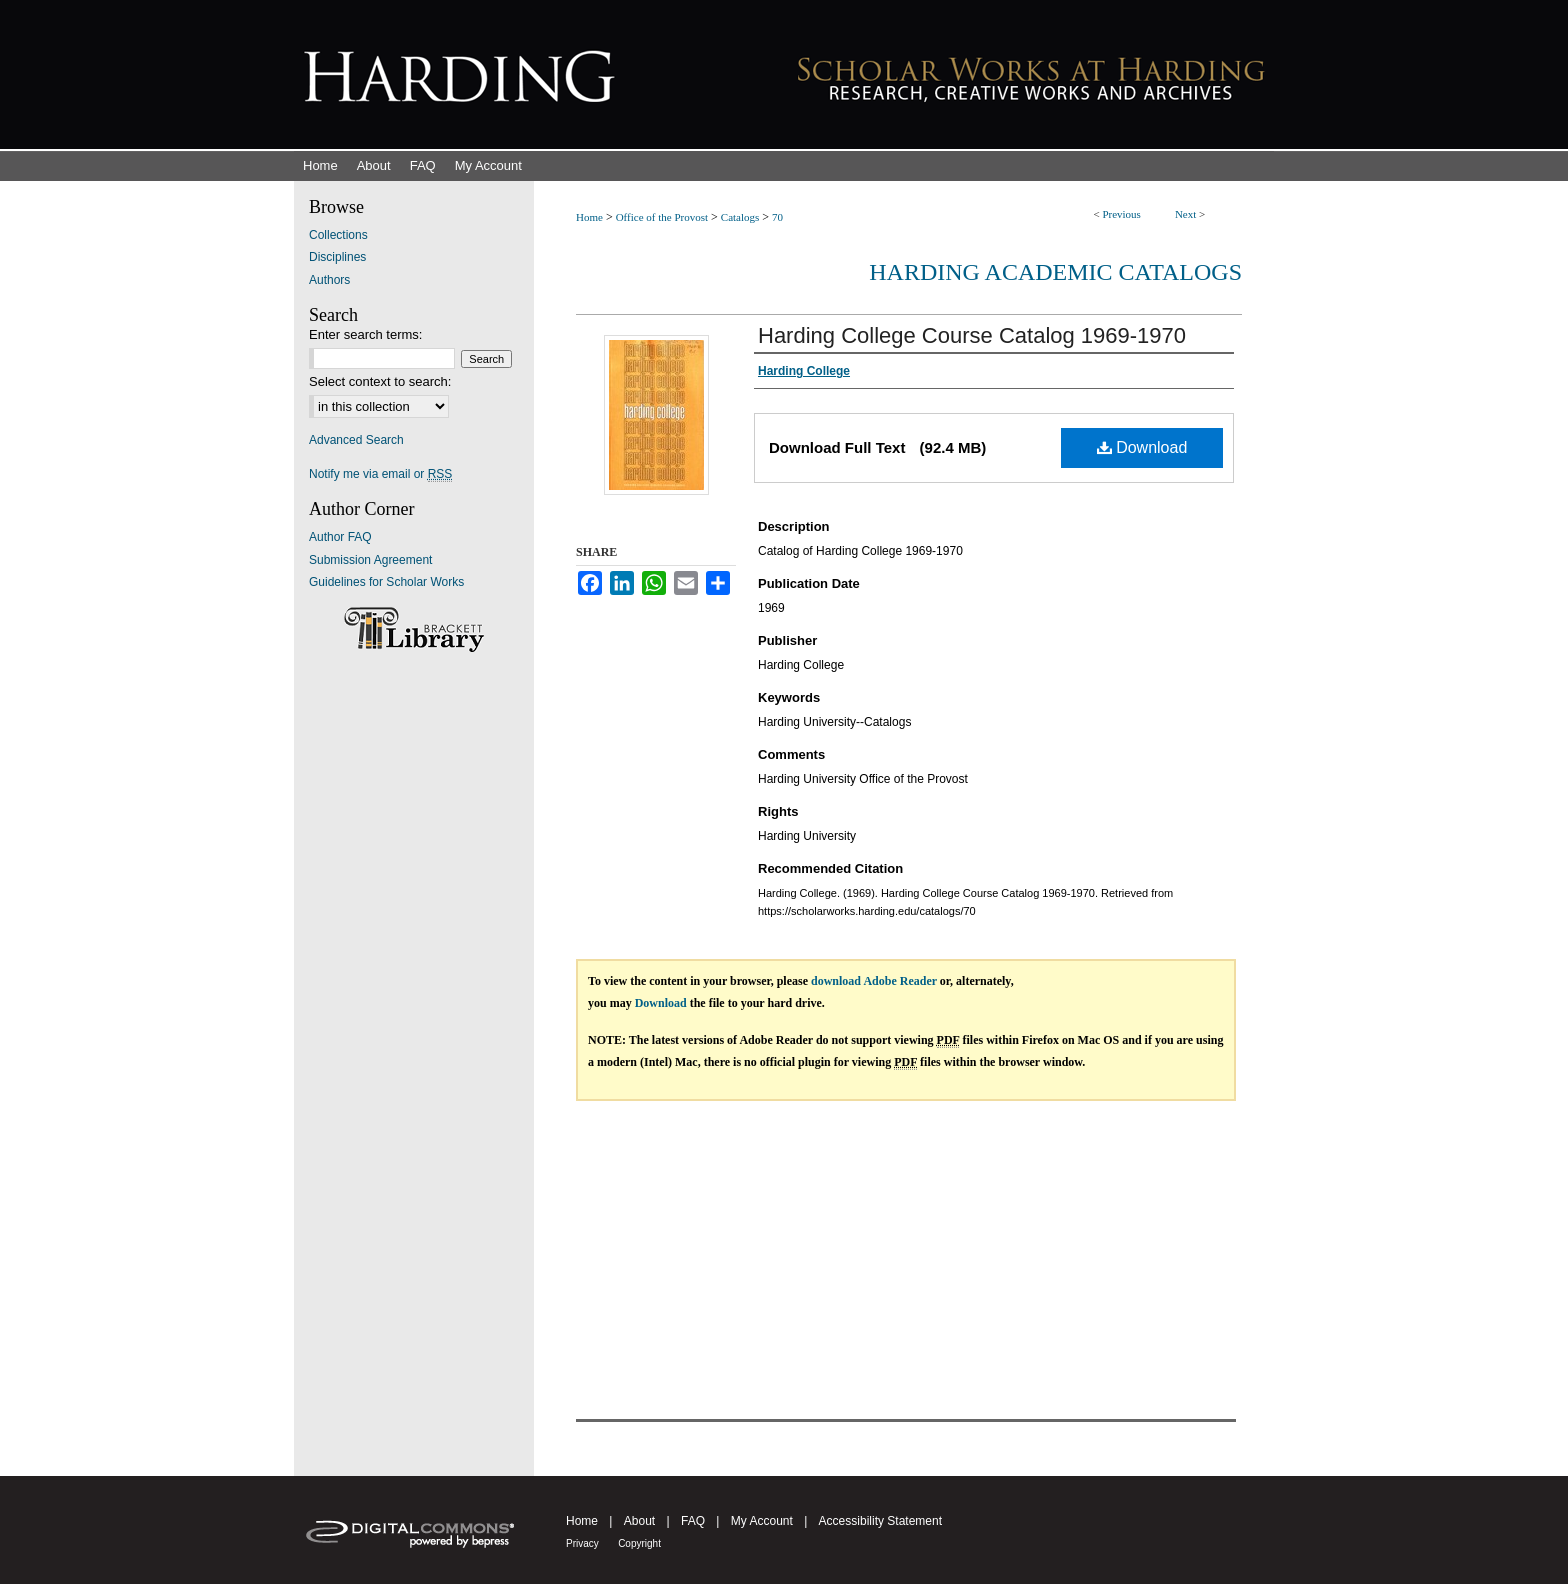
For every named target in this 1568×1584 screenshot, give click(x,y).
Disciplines (337, 257)
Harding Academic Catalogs (1055, 272)
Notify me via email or (380, 474)
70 (777, 217)
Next (1185, 214)
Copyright (639, 1543)
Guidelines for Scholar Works (386, 582)
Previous (1121, 214)
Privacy (582, 1543)
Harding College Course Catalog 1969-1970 (972, 335)
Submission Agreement (370, 560)
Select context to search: (380, 381)
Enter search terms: (365, 334)
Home (589, 217)
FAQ (693, 1521)
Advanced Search (356, 440)
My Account (762, 1521)
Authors (329, 280)
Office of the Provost (662, 217)
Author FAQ (340, 537)
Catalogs (740, 217)
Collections (338, 235)
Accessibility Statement (880, 1521)
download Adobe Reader (874, 981)
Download (1142, 447)
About (639, 1521)
